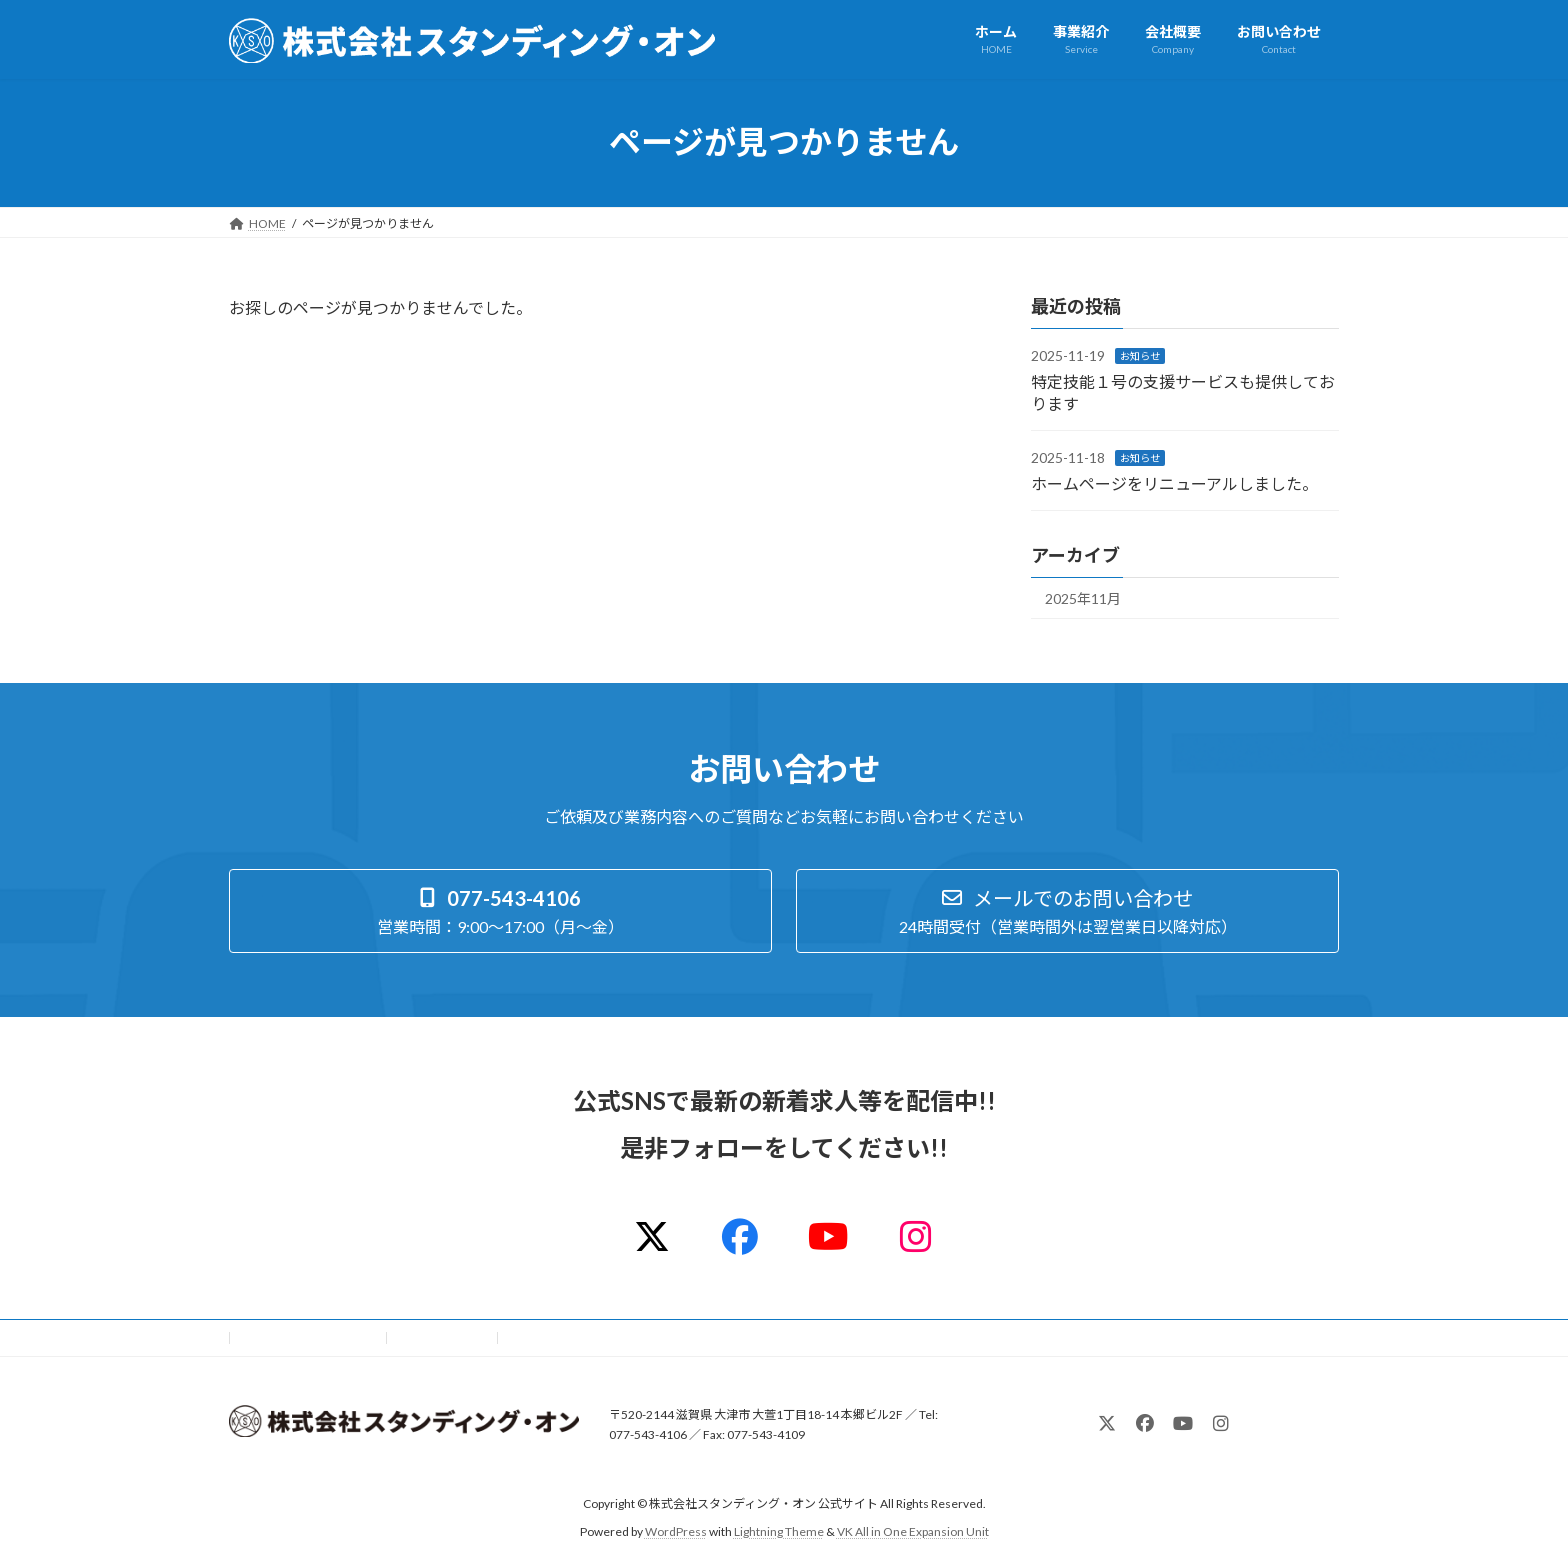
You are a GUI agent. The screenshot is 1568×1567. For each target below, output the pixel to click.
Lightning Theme (779, 1531)
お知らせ (1140, 356)
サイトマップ (443, 1337)
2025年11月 (1083, 598)
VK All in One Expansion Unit (913, 1531)
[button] (500, 911)
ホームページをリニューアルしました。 (1174, 482)
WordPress (676, 1531)
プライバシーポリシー (308, 1337)
